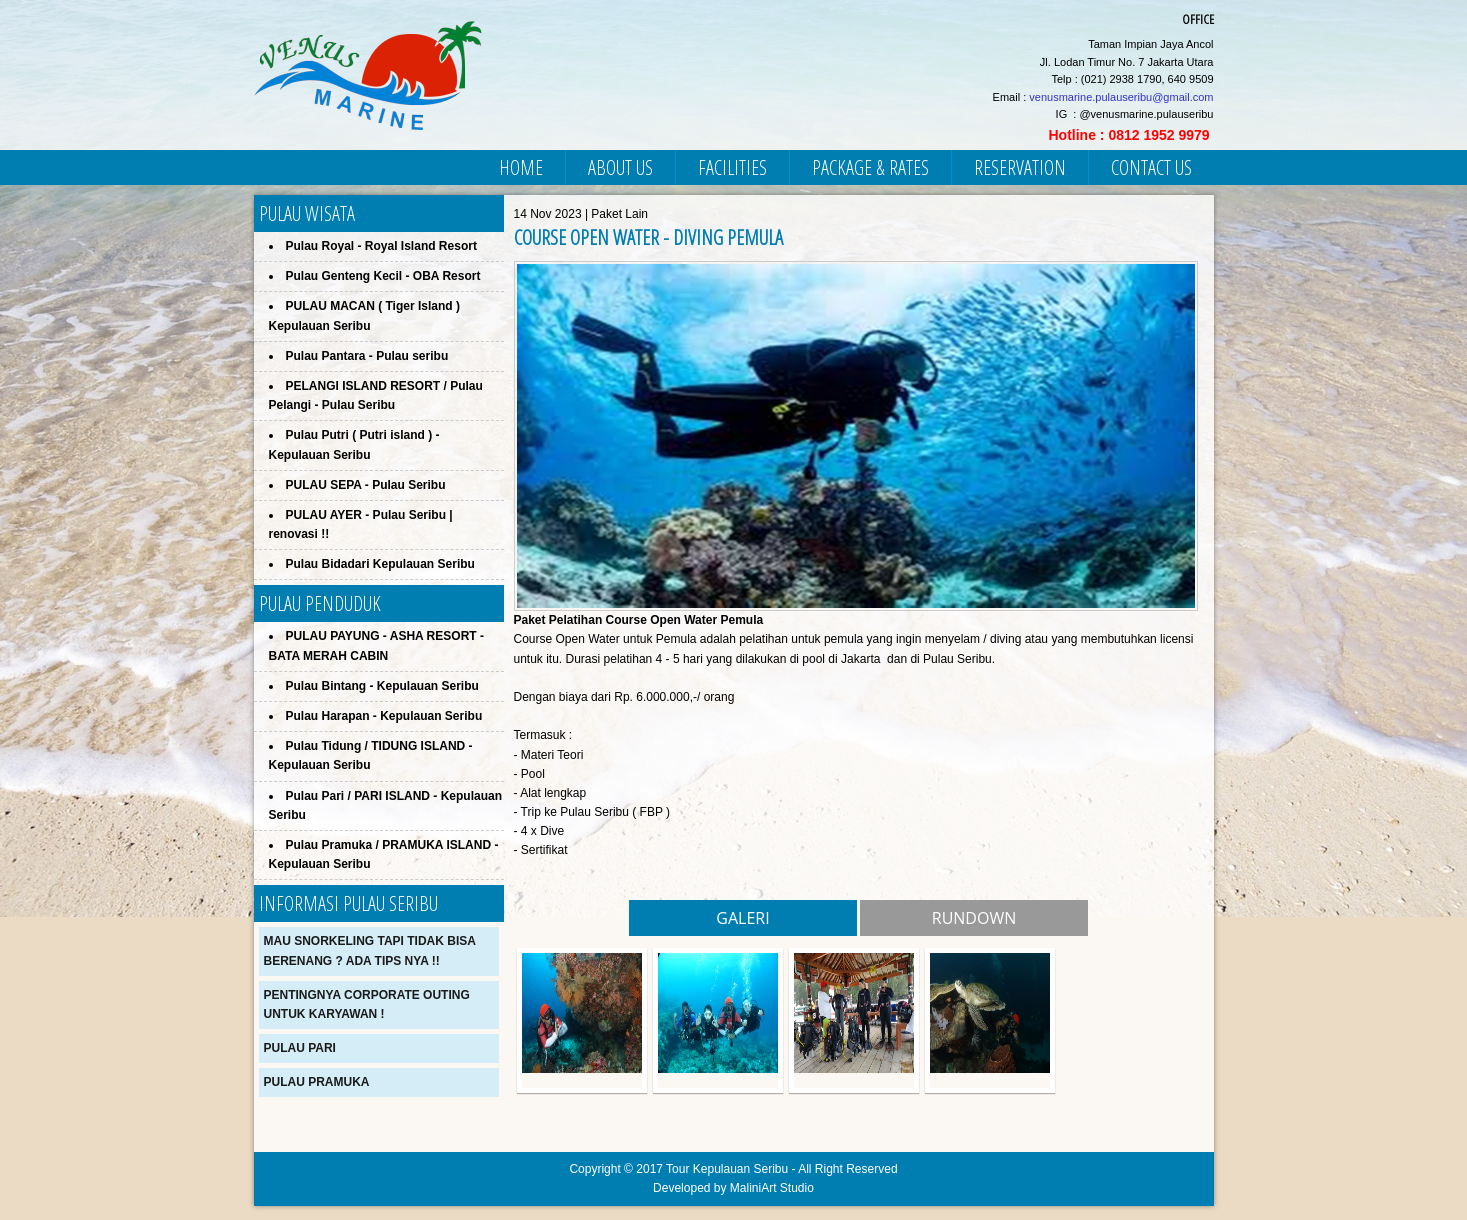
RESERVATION (1020, 167)
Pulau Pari (300, 1048)
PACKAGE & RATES (870, 167)
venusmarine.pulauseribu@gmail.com (1121, 97)
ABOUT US (620, 167)
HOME (521, 167)
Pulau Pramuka (317, 1082)
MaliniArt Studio (772, 1188)
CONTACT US (1151, 167)
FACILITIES (732, 167)
